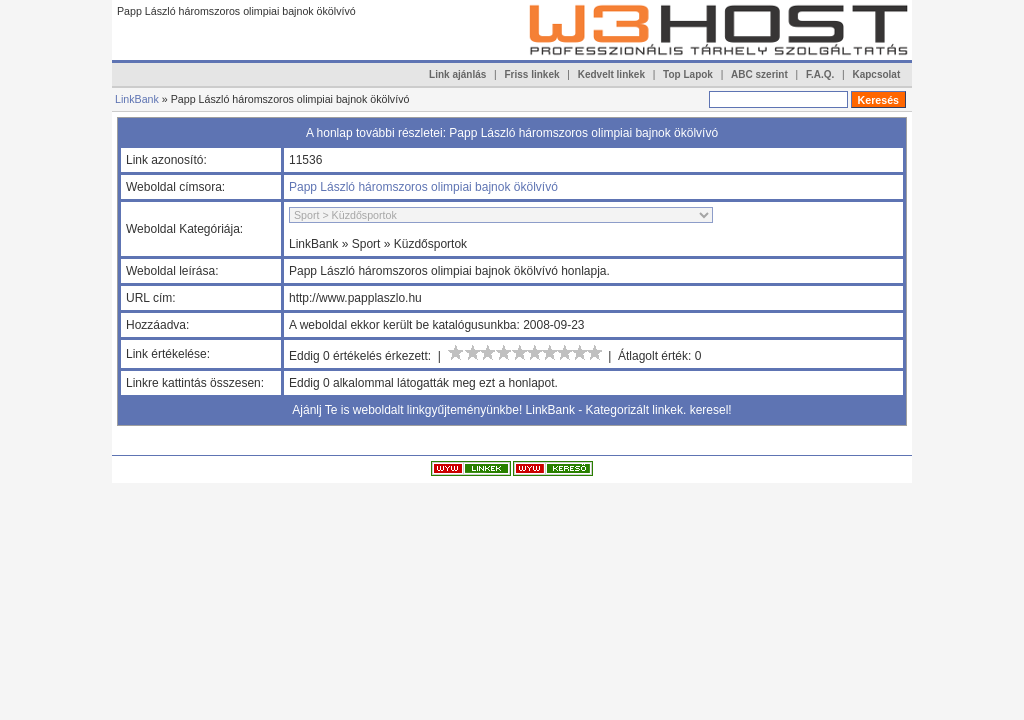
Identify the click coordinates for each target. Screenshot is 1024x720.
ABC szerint (759, 74)
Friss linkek (532, 74)
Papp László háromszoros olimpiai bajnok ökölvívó (423, 187)
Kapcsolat (876, 74)
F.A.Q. (820, 74)
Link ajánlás (457, 74)
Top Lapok (688, 74)
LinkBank (137, 99)
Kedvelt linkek (611, 74)
